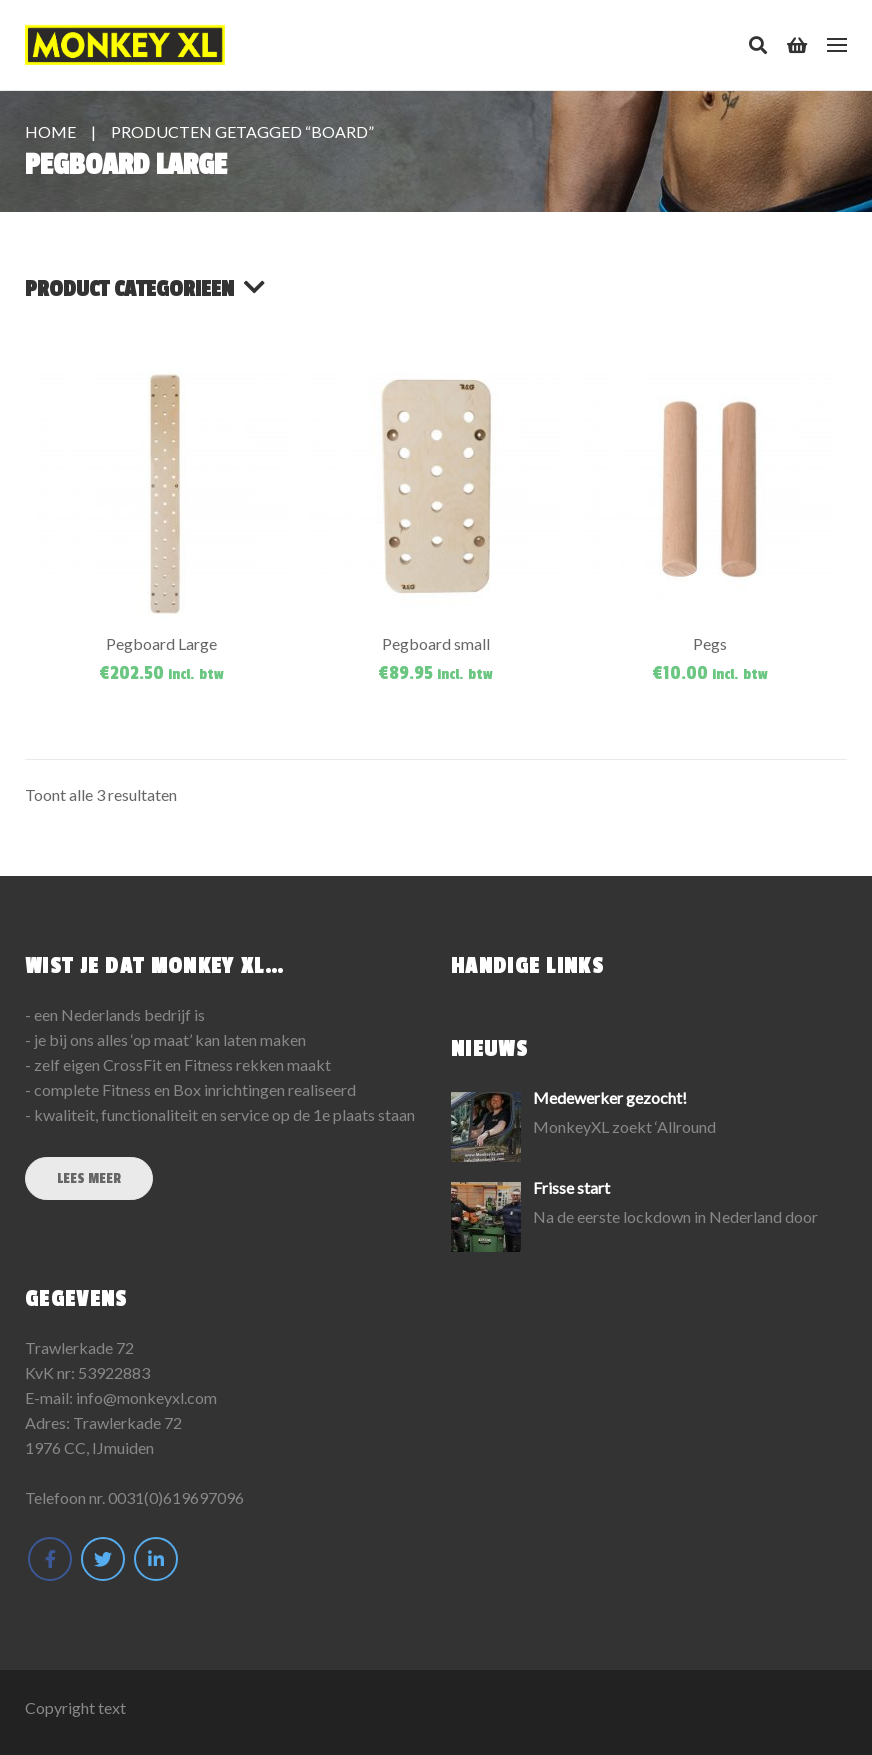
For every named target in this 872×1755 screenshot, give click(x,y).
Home (50, 131)
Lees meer (89, 1178)
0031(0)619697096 (176, 1497)
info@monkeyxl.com (146, 1397)
